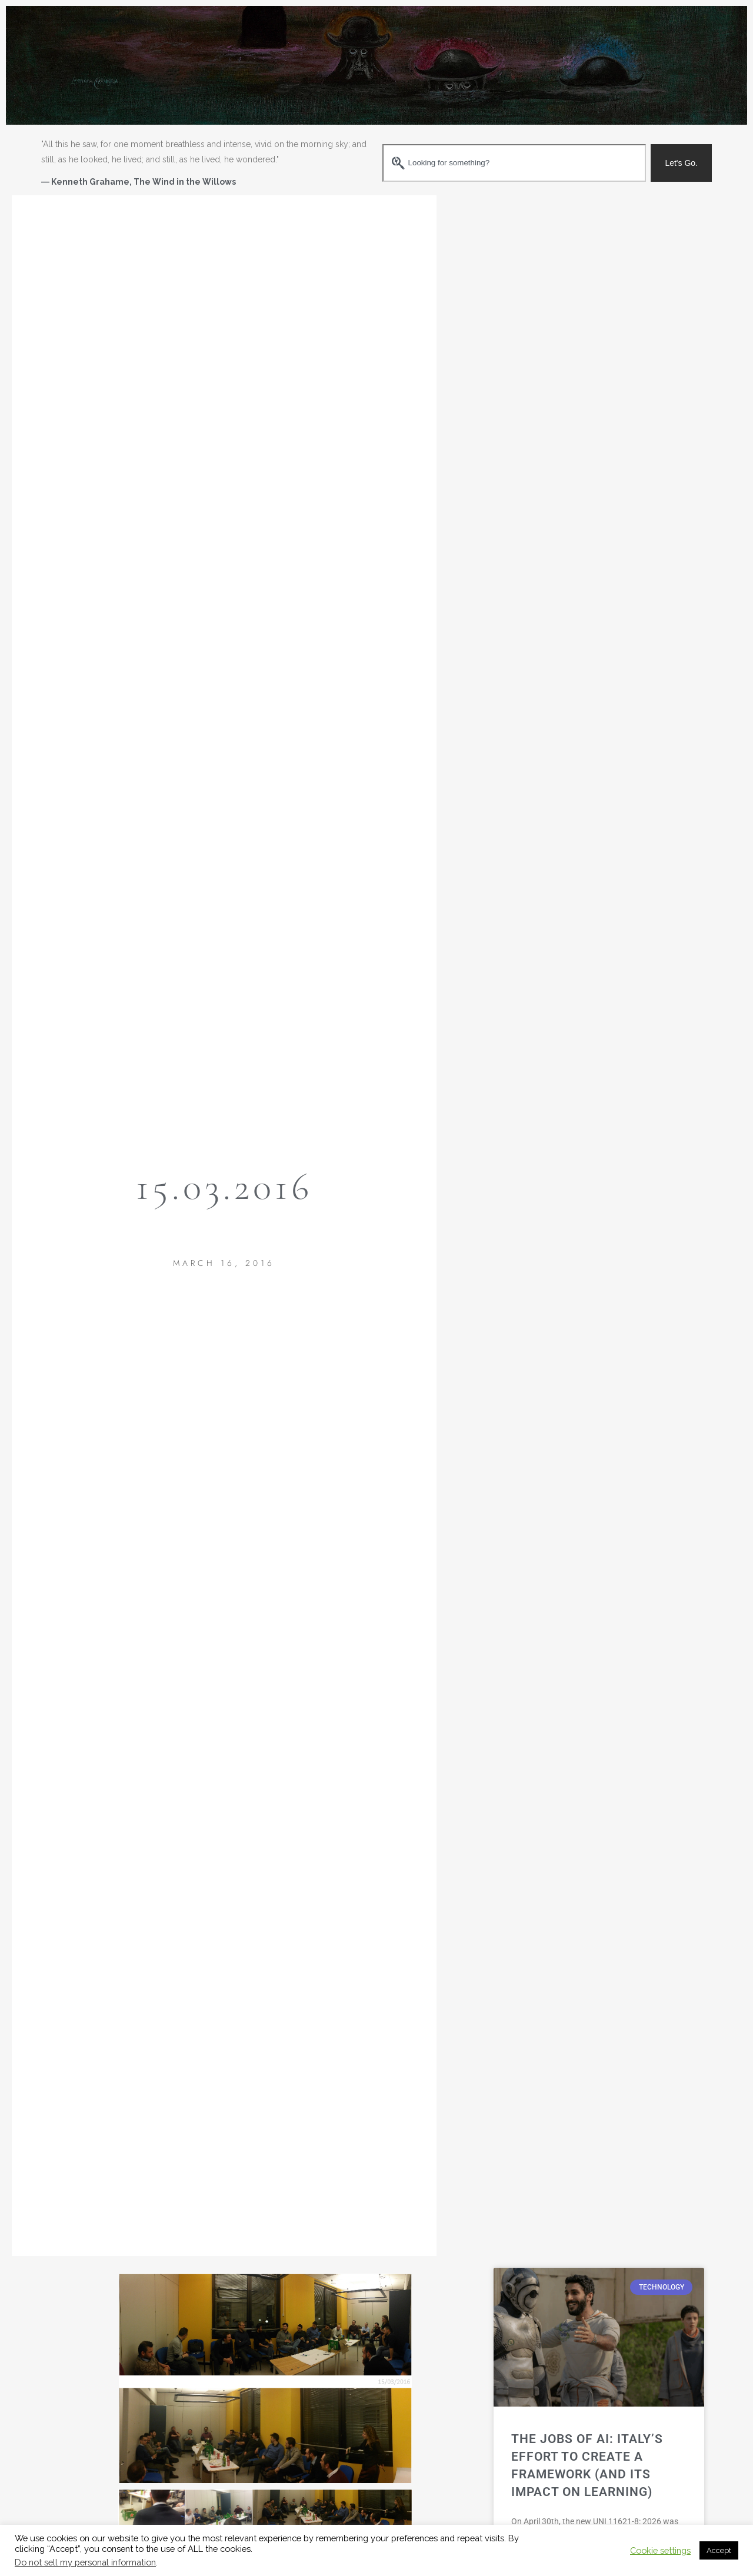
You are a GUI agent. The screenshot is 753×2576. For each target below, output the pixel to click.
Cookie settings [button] (660, 2550)
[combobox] (514, 163)
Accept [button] (719, 2550)
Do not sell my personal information (85, 2562)
